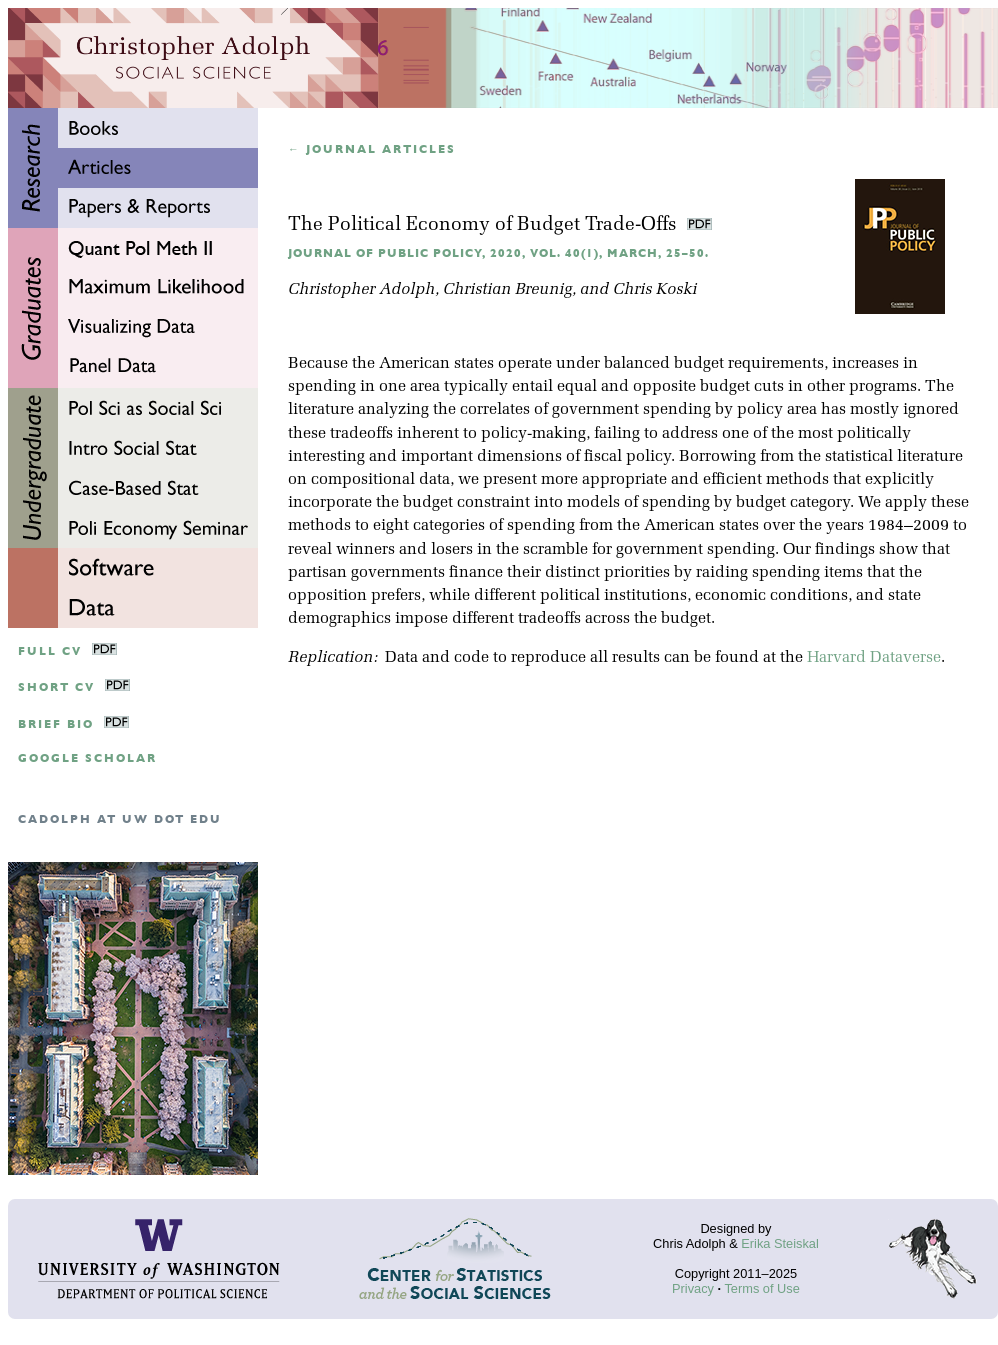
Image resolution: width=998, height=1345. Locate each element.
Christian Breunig (507, 290)
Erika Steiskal (780, 1243)
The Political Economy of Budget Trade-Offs (485, 225)
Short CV (56, 687)
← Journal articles (372, 149)
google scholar (87, 758)
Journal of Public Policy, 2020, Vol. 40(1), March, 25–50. (498, 253)
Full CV (50, 651)
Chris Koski (655, 290)
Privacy (693, 1288)
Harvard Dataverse (874, 658)
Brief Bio (56, 724)
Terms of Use (761, 1288)
